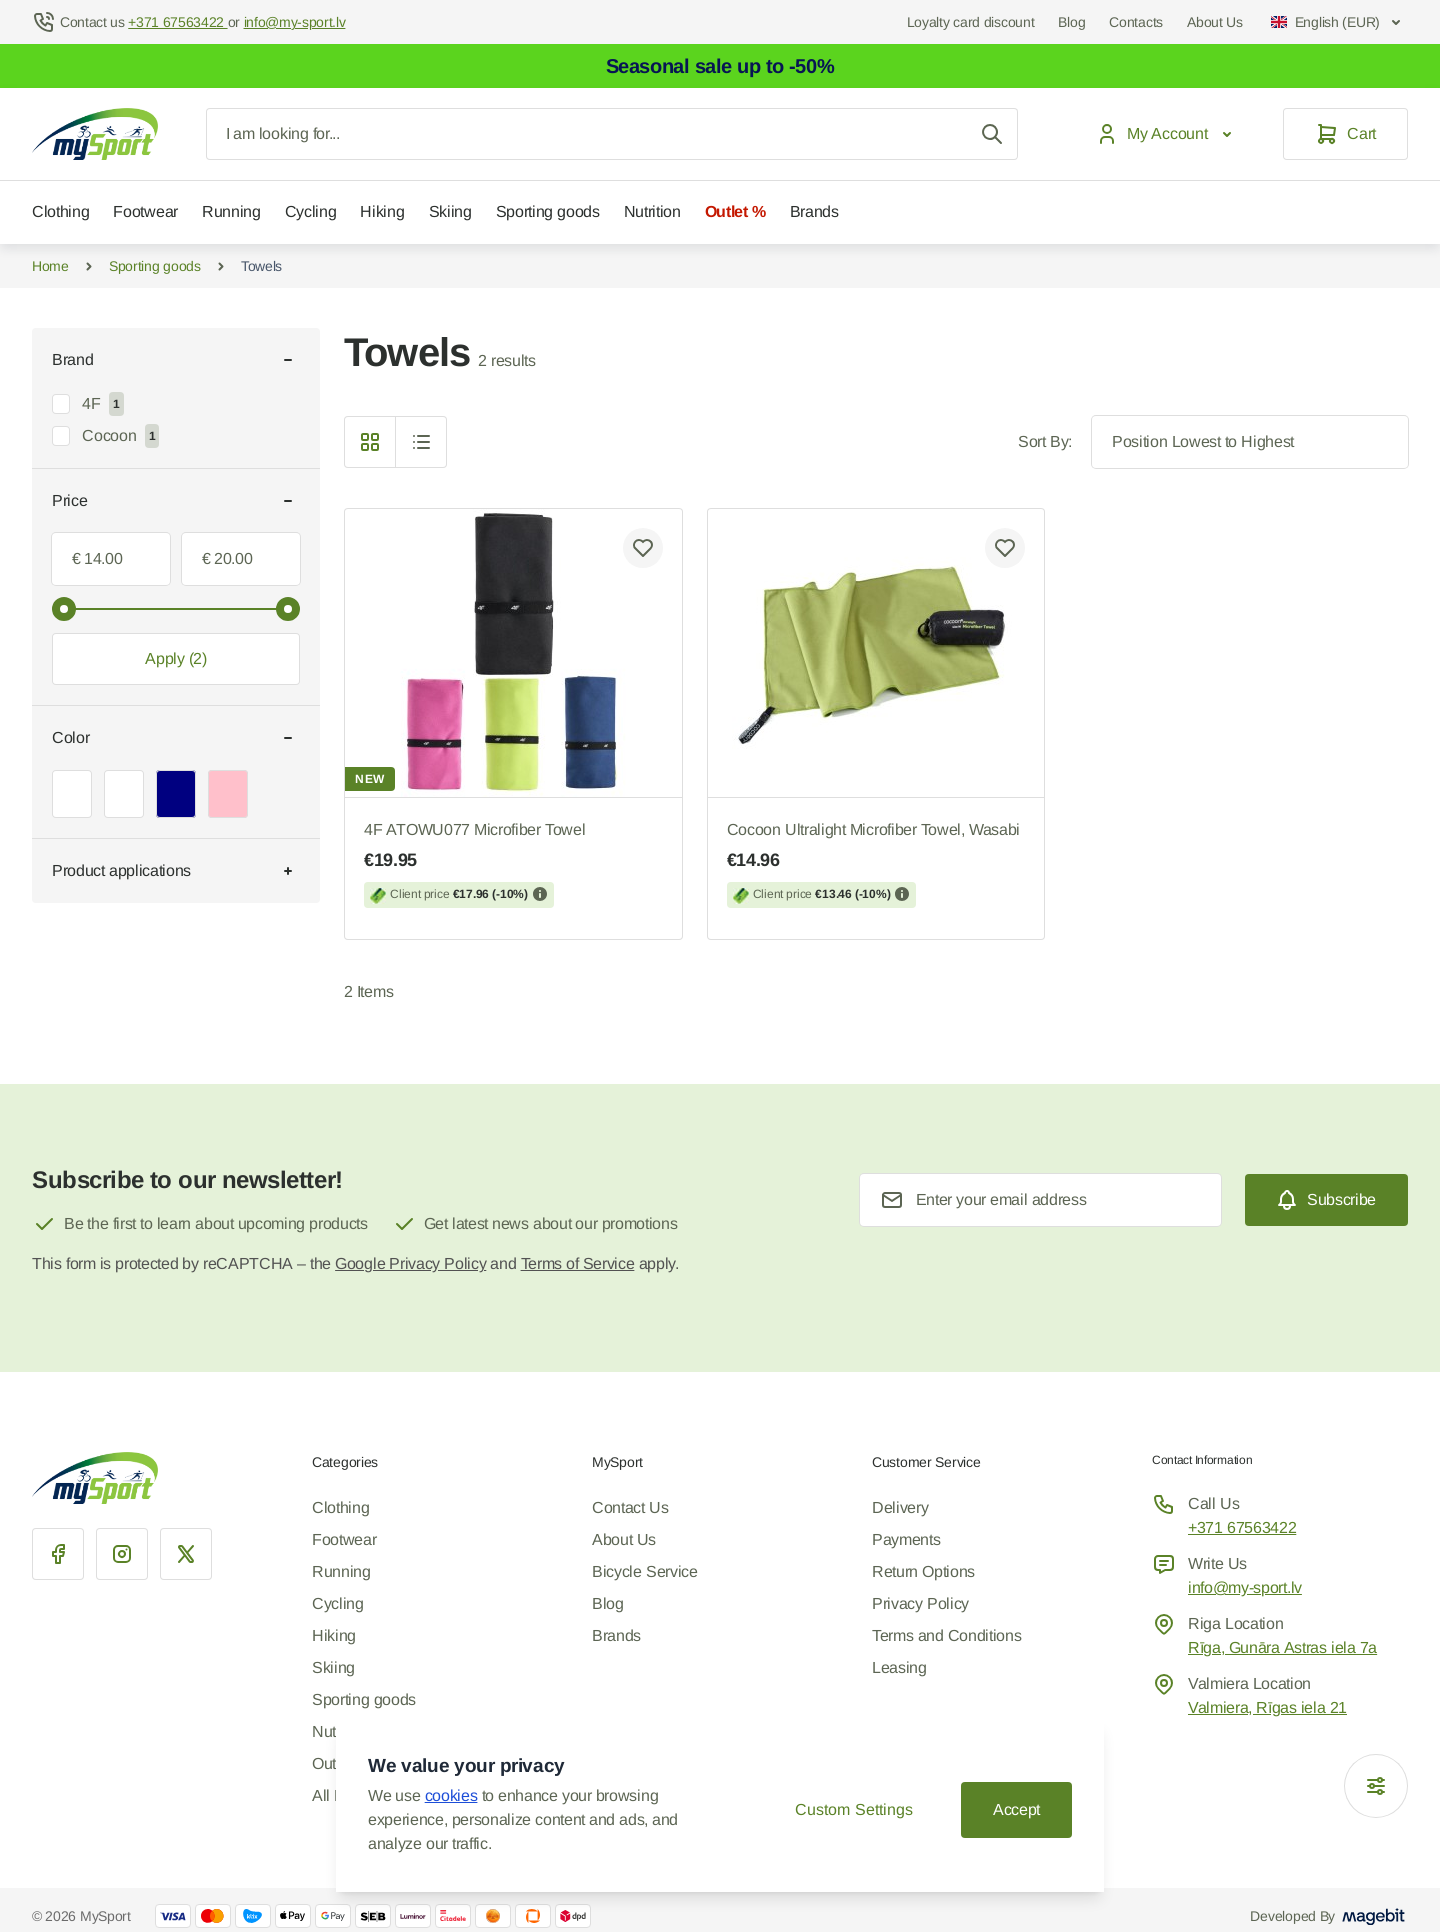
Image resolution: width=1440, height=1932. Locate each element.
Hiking (382, 211)
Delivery (900, 1507)
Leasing (899, 1667)
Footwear (145, 211)
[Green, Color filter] (72, 794)
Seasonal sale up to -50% (720, 66)
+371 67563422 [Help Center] (177, 22)
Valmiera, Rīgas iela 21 (1267, 1707)
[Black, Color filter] (124, 794)
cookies (451, 1795)
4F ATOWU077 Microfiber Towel (513, 864)
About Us (1215, 22)
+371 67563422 (1242, 1527)
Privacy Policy (920, 1603)
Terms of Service (578, 1263)
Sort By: (1045, 441)
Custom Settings (853, 1809)
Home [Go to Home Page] (50, 266)
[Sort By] (1250, 442)
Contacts (1136, 22)
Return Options (923, 1571)
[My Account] (1168, 134)
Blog (1071, 22)
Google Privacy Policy (410, 1263)
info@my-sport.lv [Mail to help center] (295, 22)
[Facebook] (58, 1554)
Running (231, 211)
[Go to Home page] (95, 134)
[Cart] (1345, 134)
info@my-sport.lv (1245, 1587)
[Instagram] (122, 1554)
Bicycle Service (645, 1571)
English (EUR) (1337, 22)
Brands (814, 211)
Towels (261, 266)
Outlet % (735, 211)
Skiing (450, 211)
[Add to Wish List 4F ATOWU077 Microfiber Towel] (643, 548)
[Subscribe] (1326, 1200)
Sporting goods (548, 211)
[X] (186, 1554)
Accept (1016, 1809)
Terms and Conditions (947, 1635)
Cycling (311, 211)
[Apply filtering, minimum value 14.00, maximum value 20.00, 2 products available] (176, 659)
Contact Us (630, 1507)
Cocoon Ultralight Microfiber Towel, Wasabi (876, 864)
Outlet (332, 1763)
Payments (906, 1539)
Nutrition (652, 211)
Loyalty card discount (971, 22)
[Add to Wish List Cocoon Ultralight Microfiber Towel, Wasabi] (1005, 548)
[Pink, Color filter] (228, 794)
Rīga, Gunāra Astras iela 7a (1282, 1647)
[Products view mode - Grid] (370, 442)
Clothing (60, 211)
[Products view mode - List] (421, 442)
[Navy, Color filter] (176, 794)
